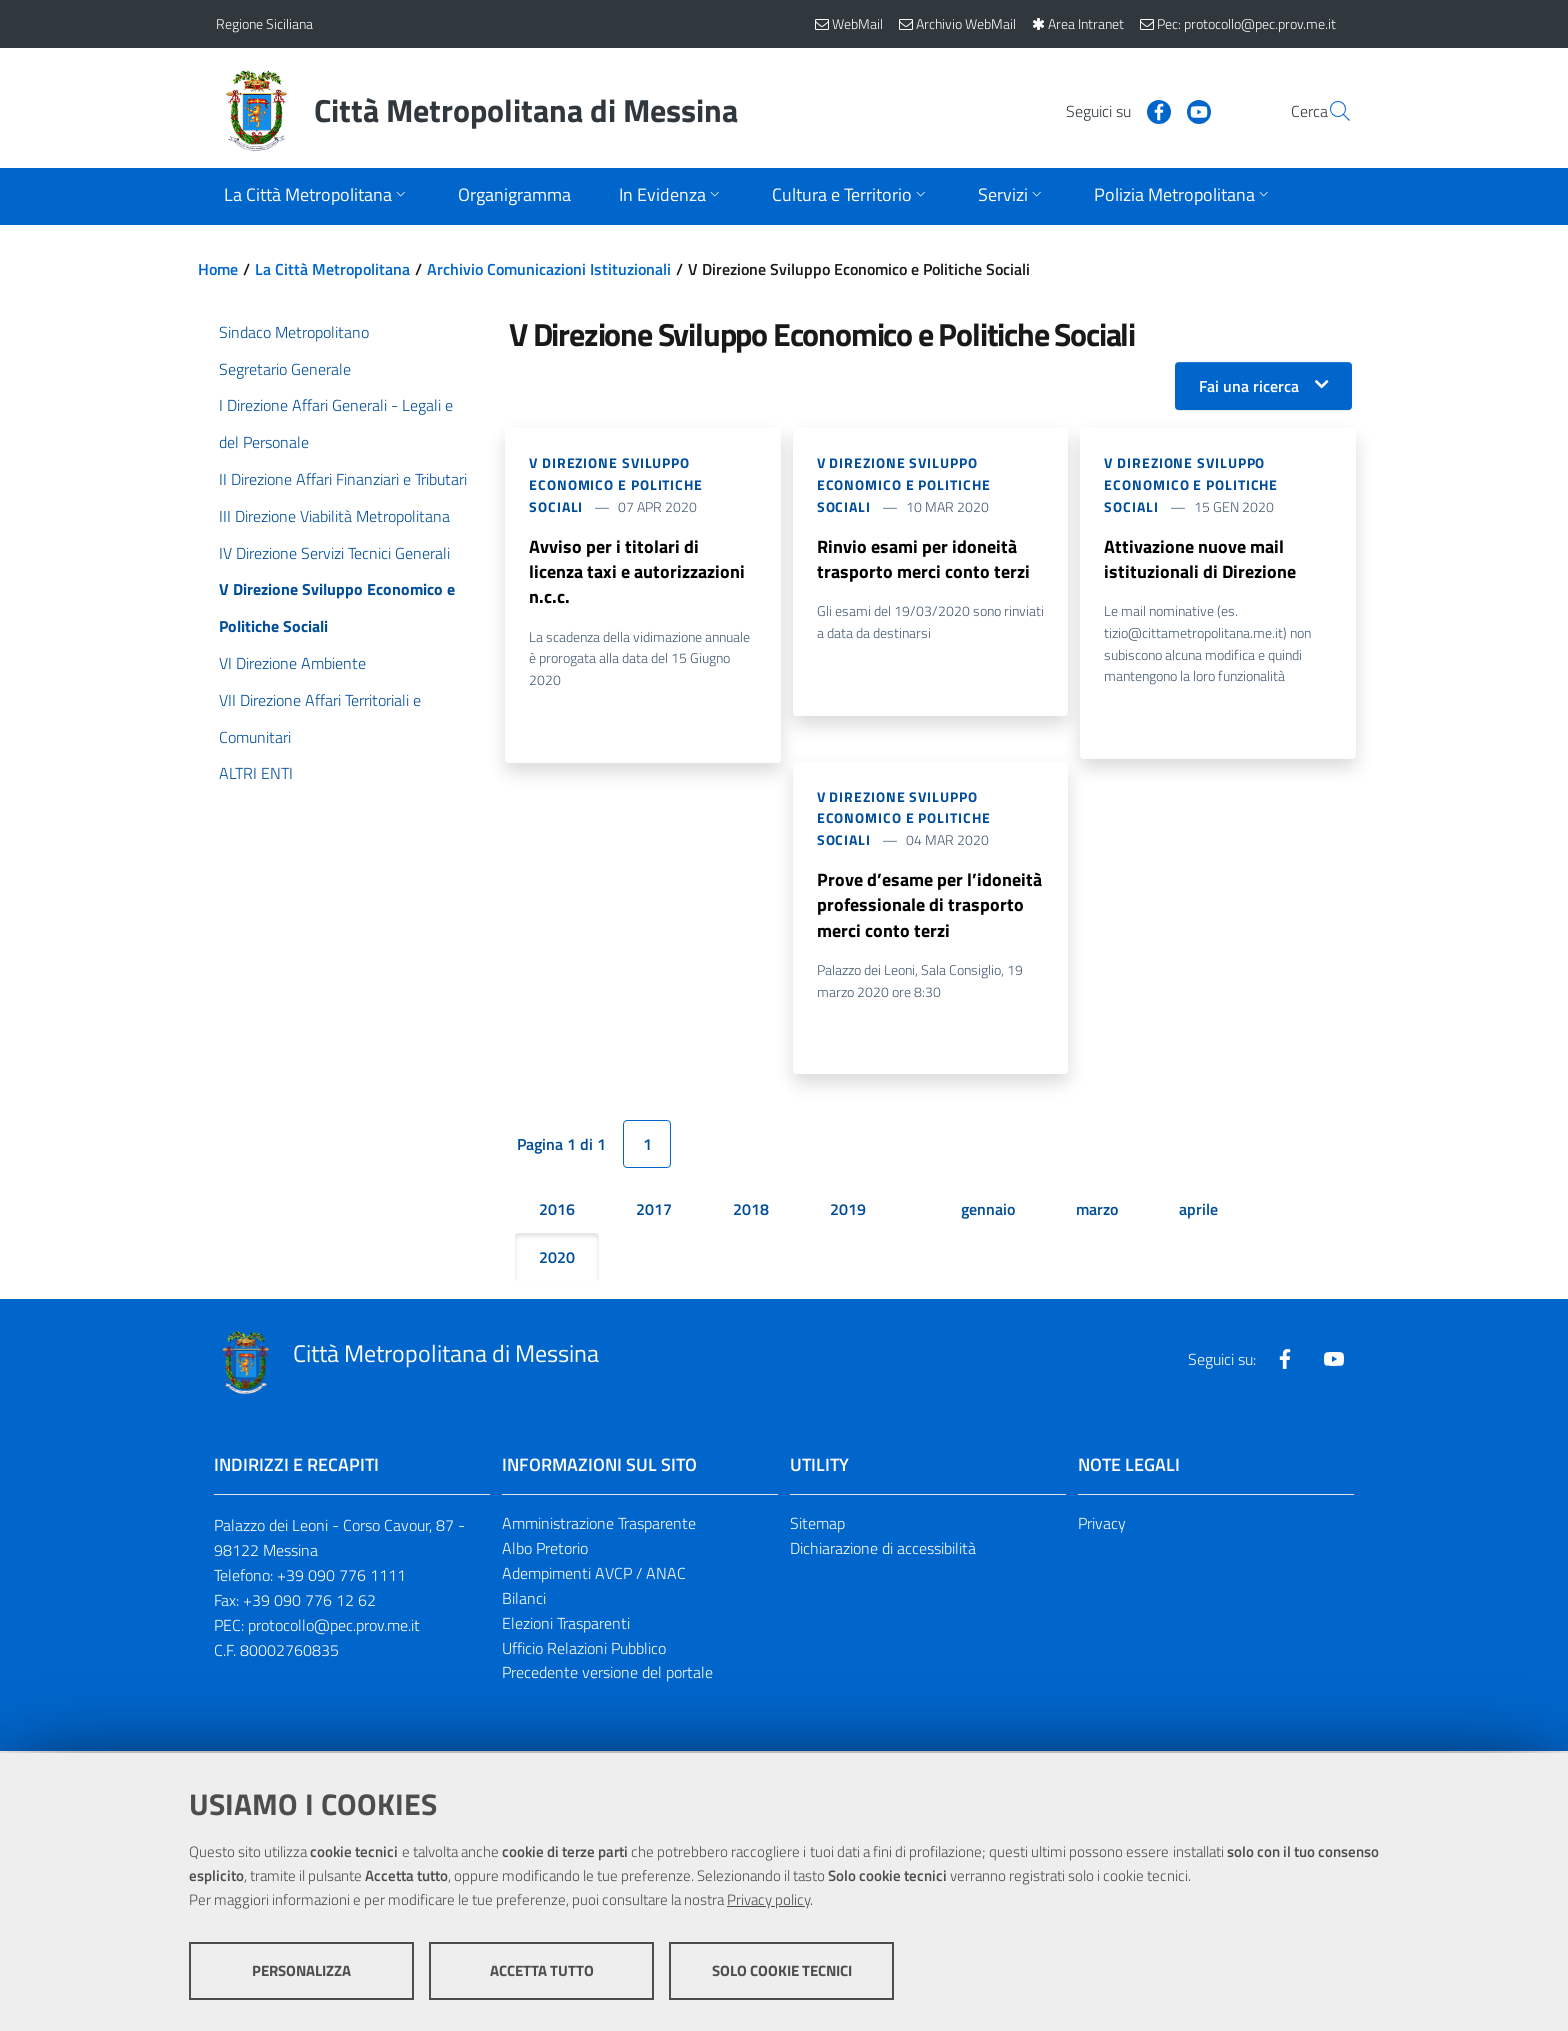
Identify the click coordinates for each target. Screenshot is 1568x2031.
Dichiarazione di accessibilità (883, 1551)
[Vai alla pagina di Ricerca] (1328, 111)
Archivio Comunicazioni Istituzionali (549, 269)
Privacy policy (768, 1900)
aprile (1198, 1212)
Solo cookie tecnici (782, 1971)
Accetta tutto (542, 1971)
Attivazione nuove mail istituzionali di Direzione (1200, 559)
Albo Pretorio (545, 1551)
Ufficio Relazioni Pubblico (584, 1651)
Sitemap (817, 1526)
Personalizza (301, 1971)
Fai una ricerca (1249, 386)
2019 (848, 1212)
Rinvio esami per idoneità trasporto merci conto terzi (923, 559)
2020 (557, 1260)
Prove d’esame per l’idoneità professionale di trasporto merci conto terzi (929, 906)
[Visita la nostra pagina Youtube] (1151, 110)
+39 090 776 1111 (341, 1578)
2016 (557, 1212)
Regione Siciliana (264, 23)
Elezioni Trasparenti (566, 1626)
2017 (654, 1212)
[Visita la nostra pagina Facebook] (1111, 110)
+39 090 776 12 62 (309, 1603)
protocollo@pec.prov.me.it (334, 1628)
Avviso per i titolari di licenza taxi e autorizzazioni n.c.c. (637, 572)
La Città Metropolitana (332, 269)
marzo (1097, 1212)
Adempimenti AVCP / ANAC (594, 1576)
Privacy (1102, 1526)
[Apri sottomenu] (317, 196)
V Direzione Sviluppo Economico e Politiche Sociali (616, 484)
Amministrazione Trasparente (599, 1526)
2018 (751, 1212)
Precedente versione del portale (607, 1676)
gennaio (988, 1212)
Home (218, 269)
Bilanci (524, 1601)
